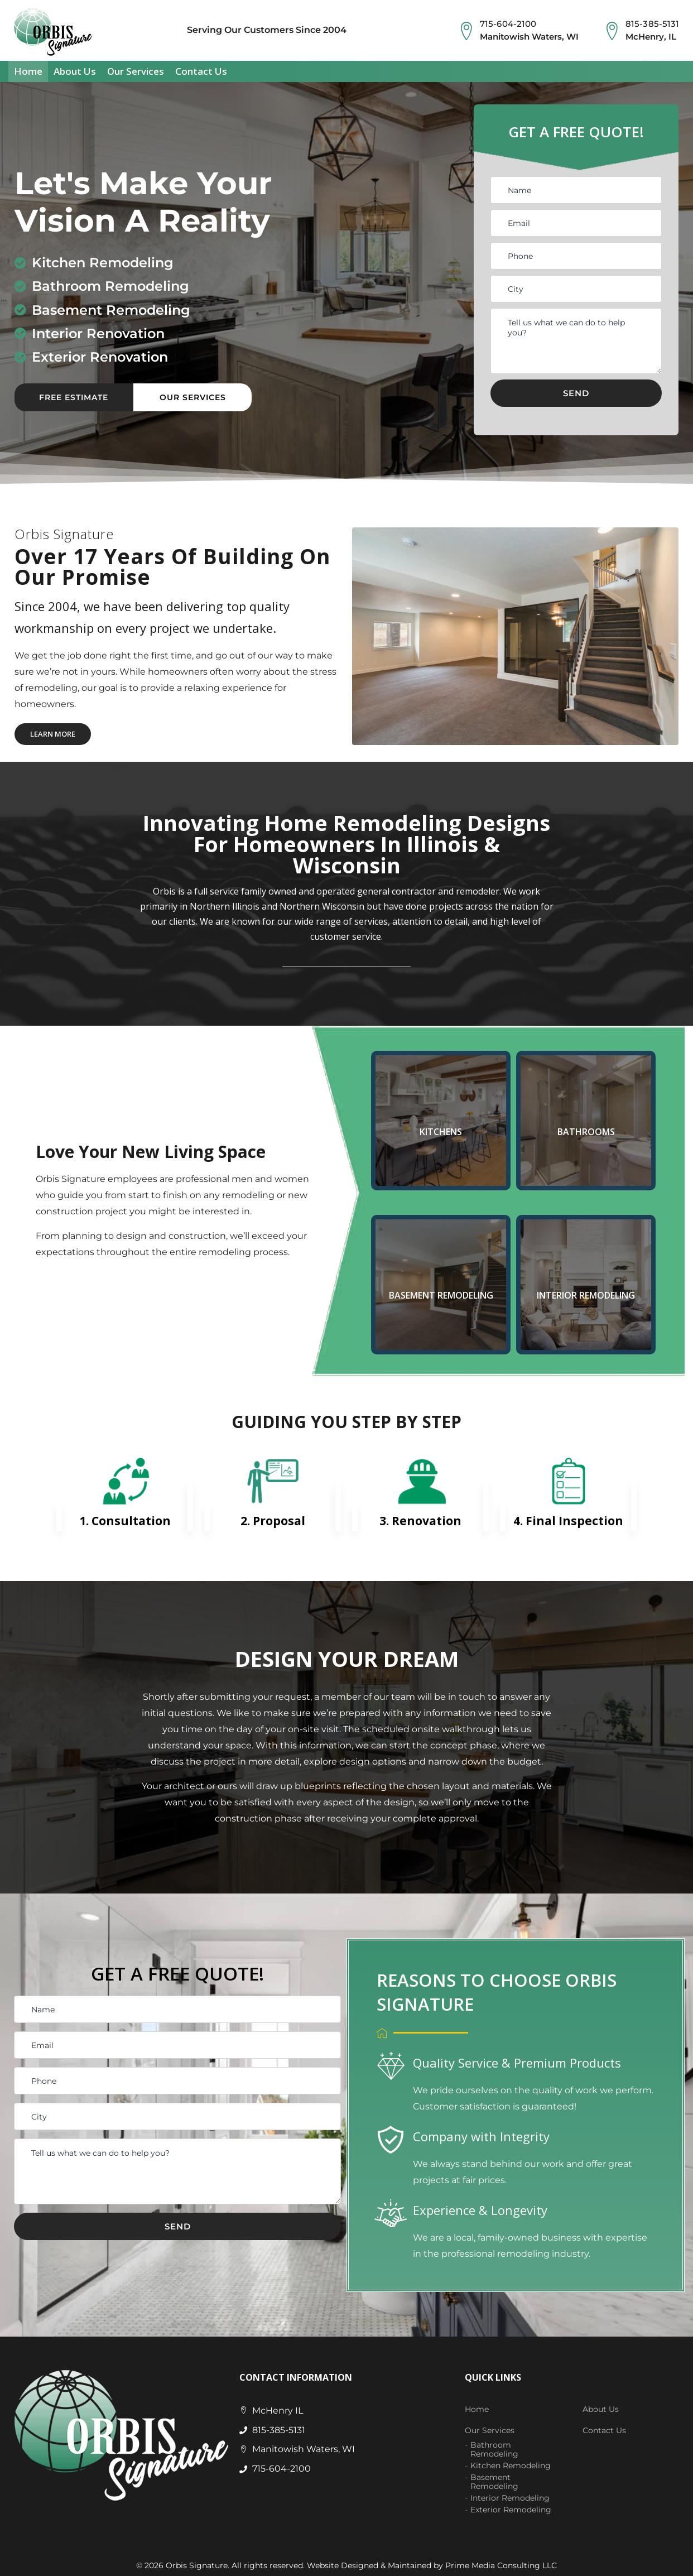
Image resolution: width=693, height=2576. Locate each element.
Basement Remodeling (494, 2478)
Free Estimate (73, 394)
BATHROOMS (586, 1128)
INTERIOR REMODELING (586, 1292)
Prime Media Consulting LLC (501, 2562)
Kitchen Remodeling (510, 2462)
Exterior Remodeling (510, 2506)
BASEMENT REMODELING (441, 1292)
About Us (75, 67)
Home (28, 67)
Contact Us (201, 67)
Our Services (135, 67)
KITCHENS (441, 1128)
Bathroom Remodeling (494, 2446)
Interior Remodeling (510, 2494)
